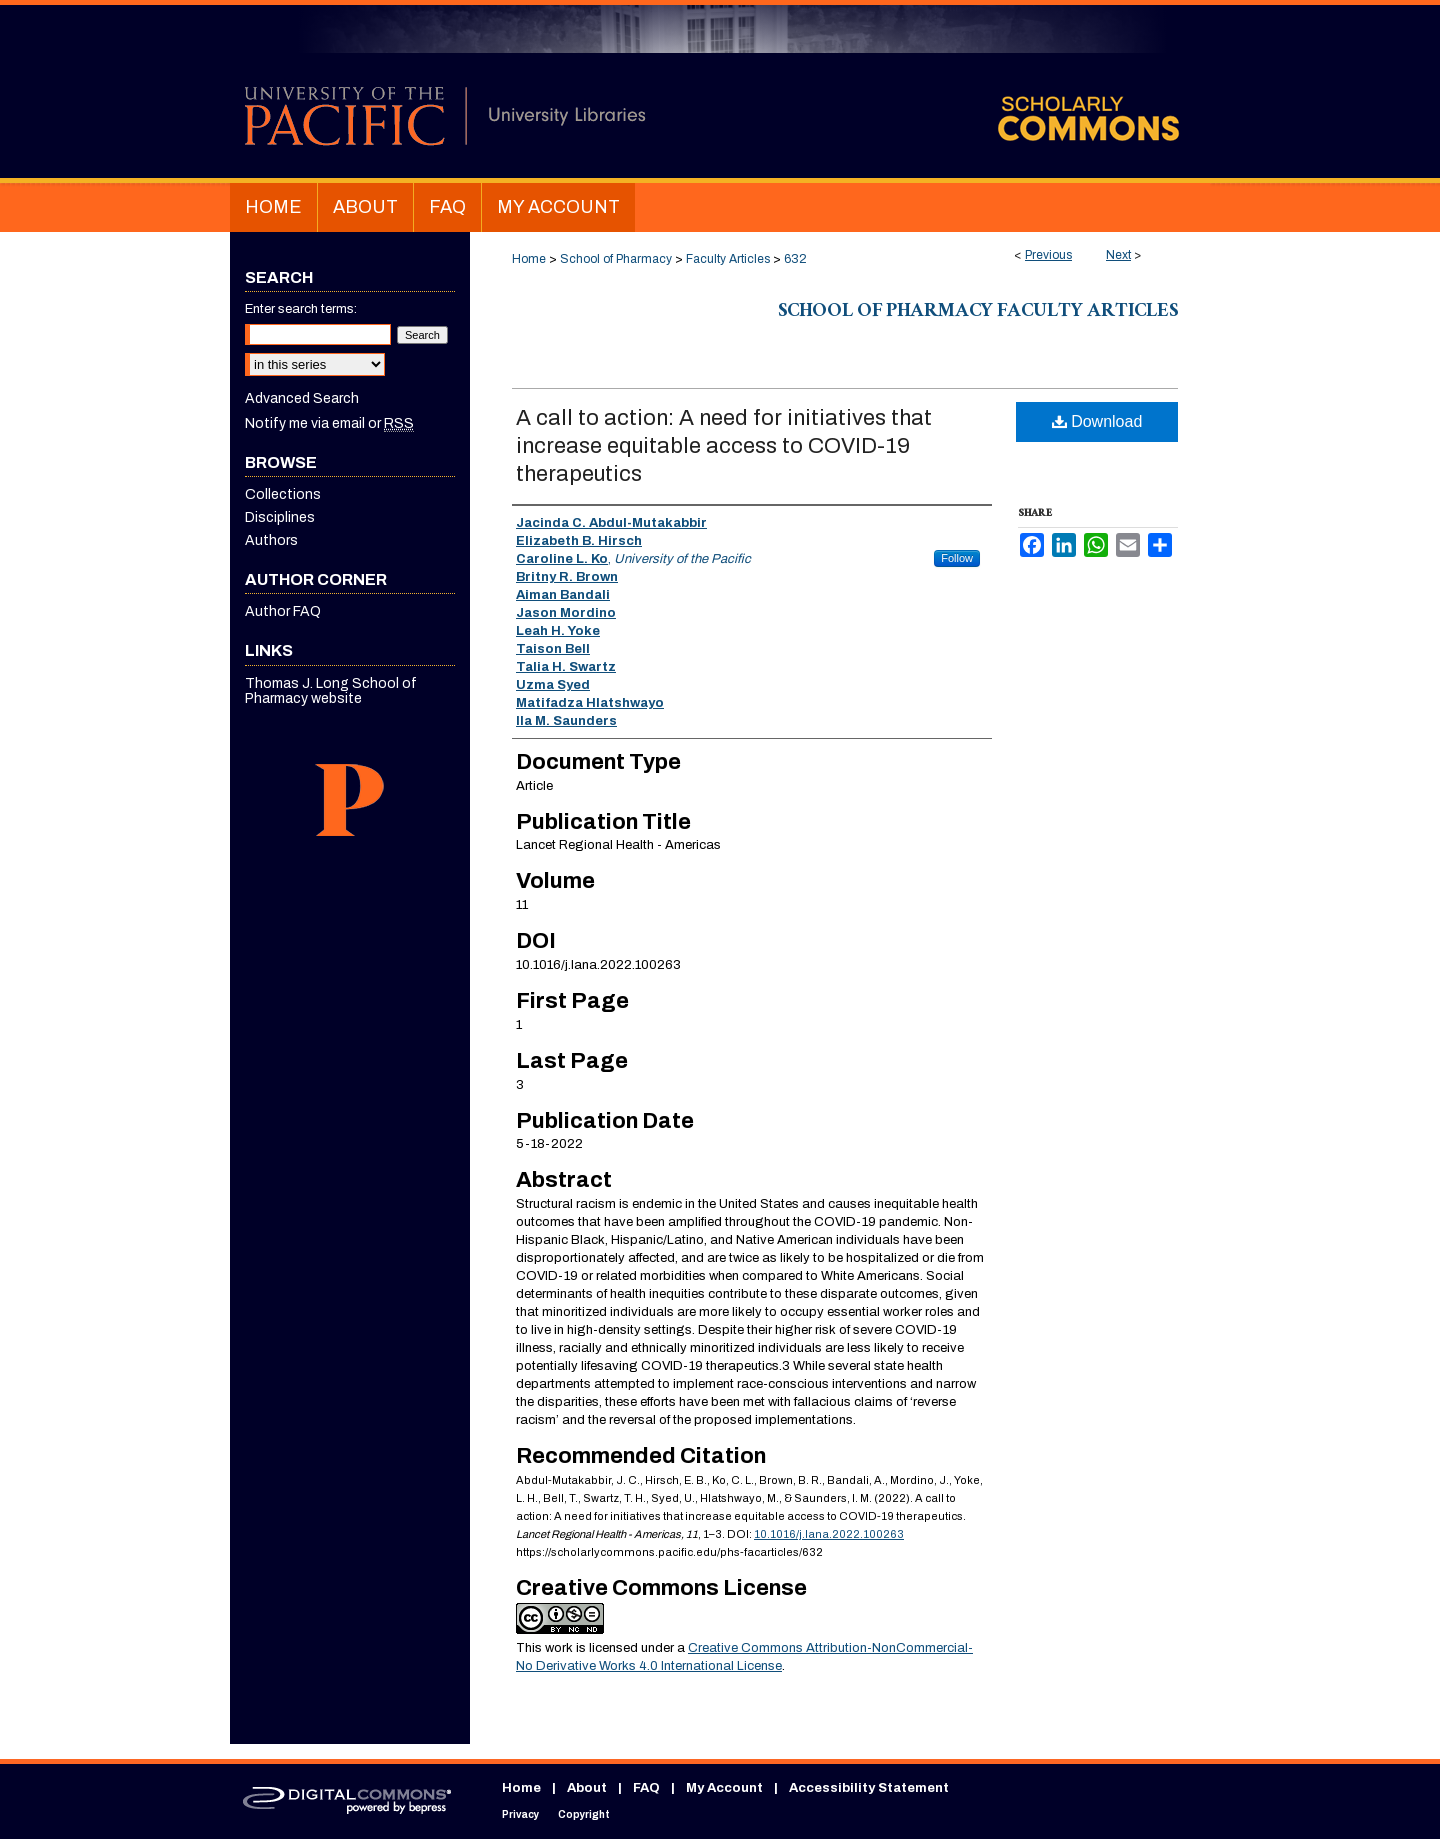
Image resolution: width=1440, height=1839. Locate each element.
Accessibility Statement (869, 1788)
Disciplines (280, 517)
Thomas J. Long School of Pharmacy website (331, 691)
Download (1097, 421)
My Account (724, 1788)
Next (1118, 255)
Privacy (520, 1814)
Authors (271, 540)
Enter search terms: (301, 309)
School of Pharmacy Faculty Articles (978, 313)
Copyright (584, 1814)
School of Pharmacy (616, 259)
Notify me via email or (329, 423)
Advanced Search (302, 398)
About (587, 1788)
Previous (1048, 255)
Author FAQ (283, 611)
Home (529, 259)
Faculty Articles (728, 259)
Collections (283, 494)
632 (795, 259)
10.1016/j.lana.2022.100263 (829, 1534)
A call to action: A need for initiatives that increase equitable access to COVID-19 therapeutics (724, 446)
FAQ (646, 1788)
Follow (957, 558)
